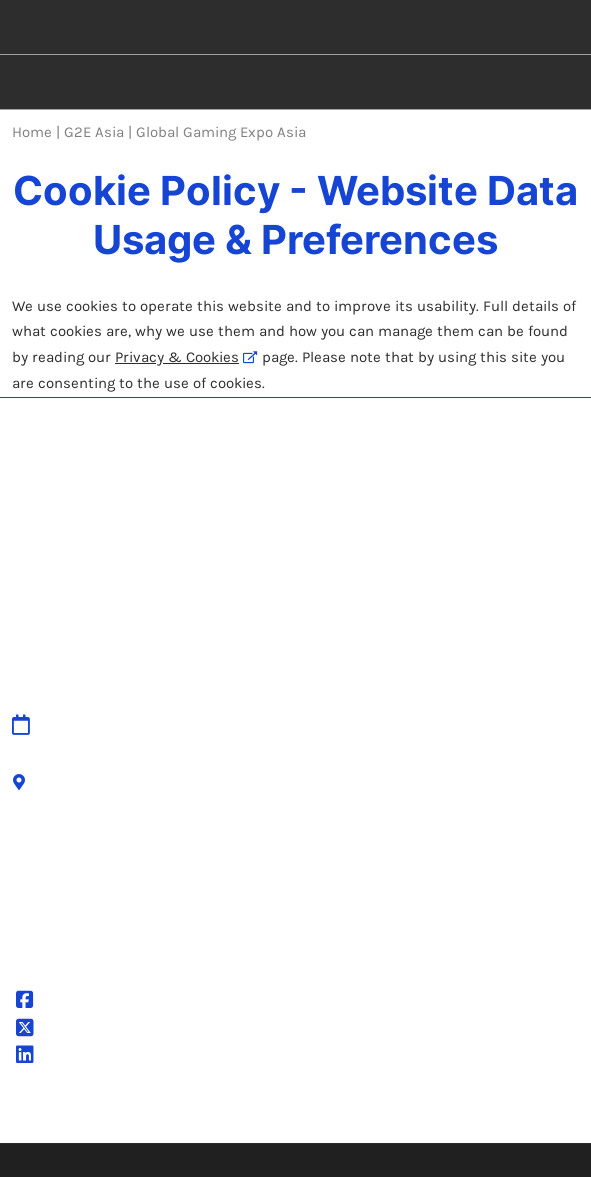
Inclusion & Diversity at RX (403, 1073)
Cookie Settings (213, 933)
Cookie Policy (204, 908)
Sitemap (189, 695)
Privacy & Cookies (177, 357)
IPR (170, 744)
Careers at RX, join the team (407, 1048)
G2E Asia (59, 1057)
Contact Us (198, 719)
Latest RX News (363, 1024)
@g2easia (62, 1030)
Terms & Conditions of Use (253, 884)
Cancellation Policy (224, 768)
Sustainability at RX (378, 1097)
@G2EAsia (64, 1002)
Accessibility (203, 793)
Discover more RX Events (397, 999)
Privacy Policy (206, 859)
